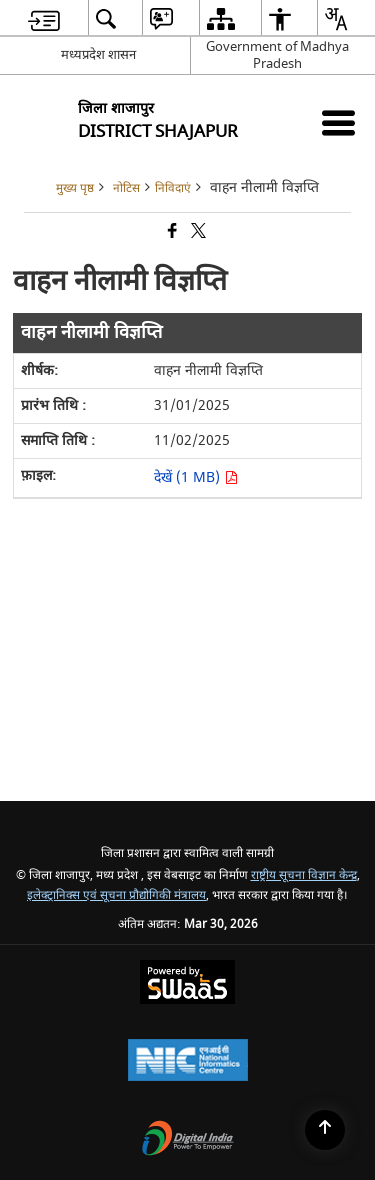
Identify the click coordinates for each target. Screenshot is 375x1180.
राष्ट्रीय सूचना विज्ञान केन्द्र (304, 875)
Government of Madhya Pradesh (277, 55)
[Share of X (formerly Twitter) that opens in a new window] (197, 232)
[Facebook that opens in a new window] (171, 232)
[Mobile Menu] (338, 122)
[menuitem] (44, 18)
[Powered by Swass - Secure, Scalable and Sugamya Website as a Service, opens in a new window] (187, 984)
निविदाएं (173, 188)
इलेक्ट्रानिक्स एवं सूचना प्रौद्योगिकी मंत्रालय (116, 895)
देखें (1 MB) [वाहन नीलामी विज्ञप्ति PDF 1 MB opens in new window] (196, 477)
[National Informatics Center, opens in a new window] (188, 1062)
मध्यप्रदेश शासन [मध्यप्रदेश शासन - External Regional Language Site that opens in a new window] (98, 54)
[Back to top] (325, 1130)
